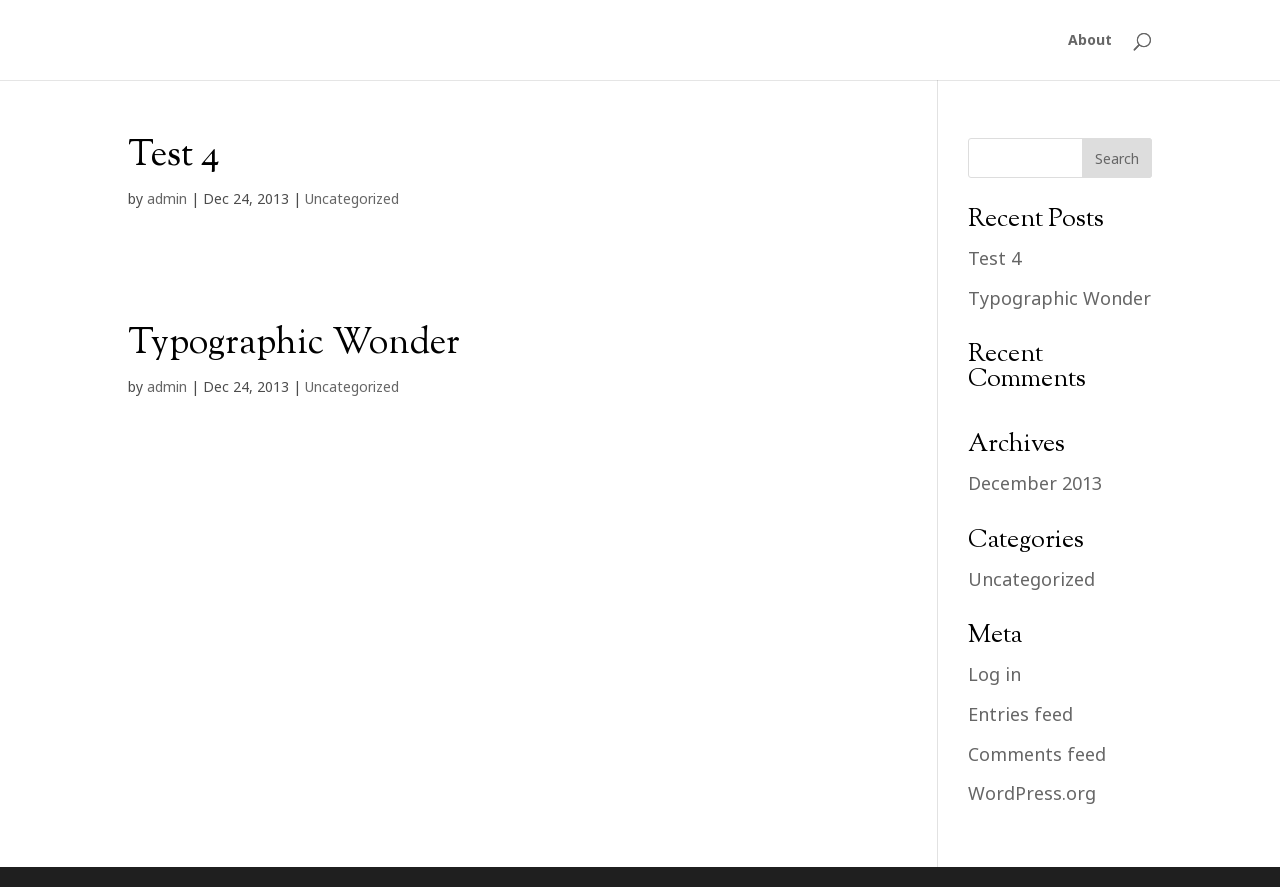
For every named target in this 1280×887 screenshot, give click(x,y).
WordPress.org (1032, 793)
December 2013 (1035, 483)
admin (167, 198)
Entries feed (1020, 714)
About (1090, 41)
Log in (994, 674)
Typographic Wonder (294, 344)
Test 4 (174, 156)
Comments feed (1037, 754)
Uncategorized (352, 198)
